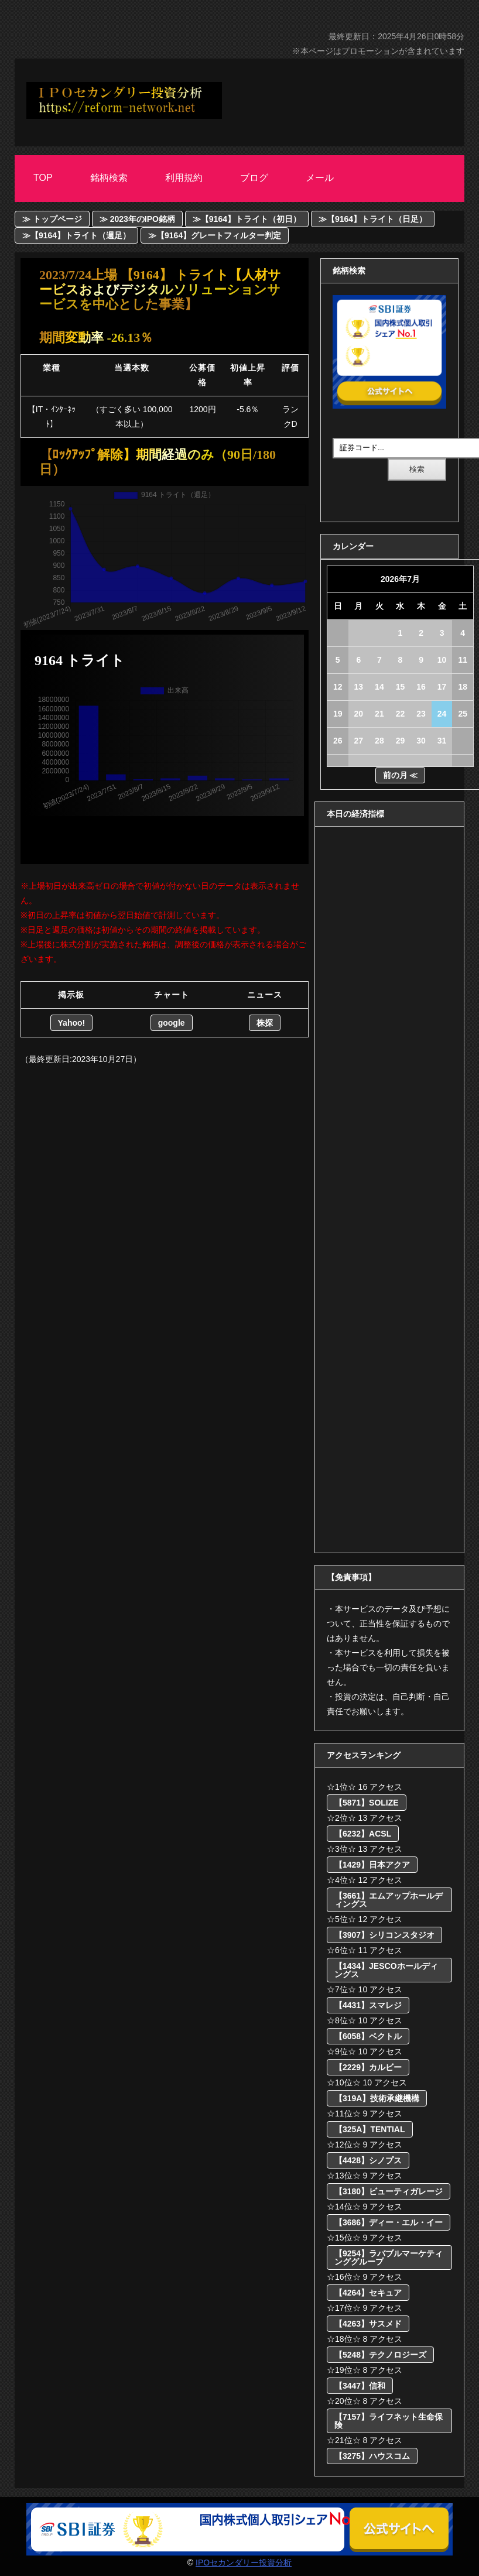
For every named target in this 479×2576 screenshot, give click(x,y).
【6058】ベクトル (368, 2036)
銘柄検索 (109, 178)
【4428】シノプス (368, 2160)
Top (43, 178)
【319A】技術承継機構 (376, 2098)
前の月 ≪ (400, 775)
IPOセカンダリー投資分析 (244, 2562)
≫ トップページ (52, 219)
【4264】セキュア (368, 2292)
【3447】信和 (359, 2385)
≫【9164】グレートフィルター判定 (214, 235)
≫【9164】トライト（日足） (373, 219)
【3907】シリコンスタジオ (384, 1935)
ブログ (254, 178)
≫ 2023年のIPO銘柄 (137, 219)
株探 (264, 1022)
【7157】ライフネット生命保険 (388, 2421)
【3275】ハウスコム (372, 2456)
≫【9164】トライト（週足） (76, 235)
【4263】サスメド (368, 2323)
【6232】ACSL (362, 1833)
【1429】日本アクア (372, 1864)
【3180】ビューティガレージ (388, 2191)
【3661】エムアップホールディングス (388, 1900)
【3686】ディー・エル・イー (388, 2222)
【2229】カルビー (368, 2067)
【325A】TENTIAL (369, 2129)
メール (320, 178)
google (171, 1022)
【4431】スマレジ (368, 2005)
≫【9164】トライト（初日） (247, 219)
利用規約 (184, 178)
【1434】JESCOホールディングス (386, 1970)
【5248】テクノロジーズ (380, 2354)
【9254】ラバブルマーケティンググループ (388, 2257)
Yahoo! (71, 1022)
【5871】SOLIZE (366, 1802)
